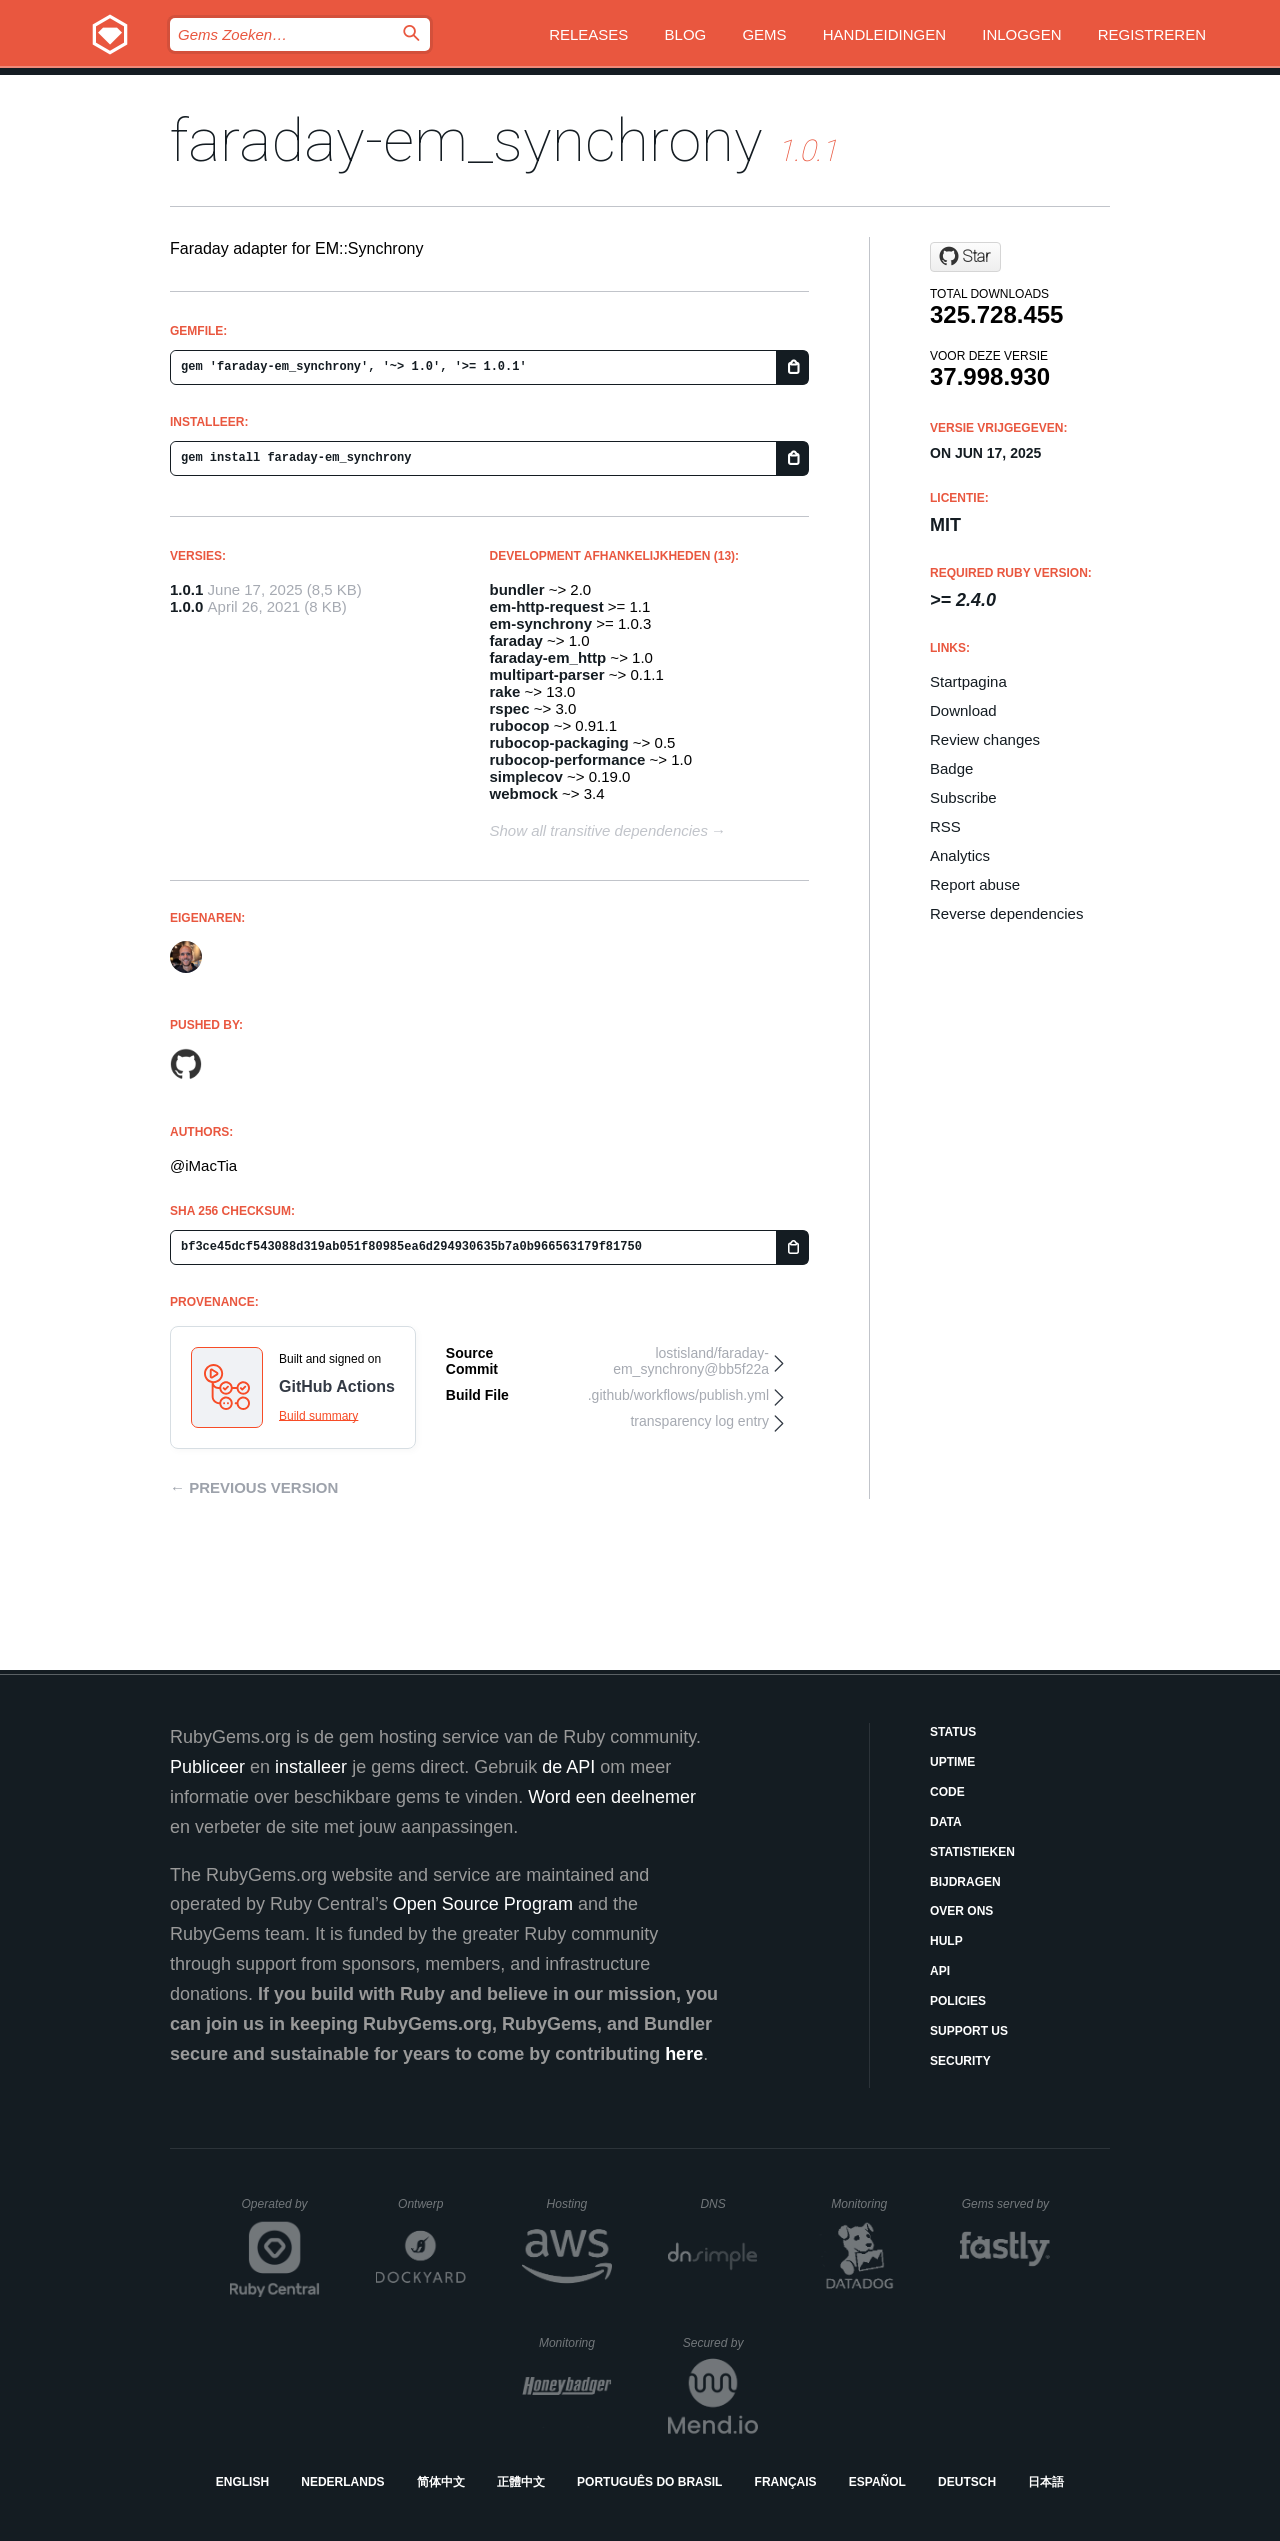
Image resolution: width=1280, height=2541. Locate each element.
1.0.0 (186, 606)
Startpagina (968, 681)
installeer (311, 1767)
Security (960, 2061)
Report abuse (975, 884)
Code (947, 1792)
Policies (958, 2001)
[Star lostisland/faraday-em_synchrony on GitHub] (965, 257)
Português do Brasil (649, 2482)
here (684, 2054)
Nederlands (342, 2482)
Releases (588, 34)
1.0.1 (186, 589)
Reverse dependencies (1006, 913)
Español (877, 2482)
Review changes (985, 739)
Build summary (318, 1416)
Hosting (579, 2204)
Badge (951, 768)
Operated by (281, 2211)
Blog (686, 34)
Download (963, 710)
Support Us (969, 2031)
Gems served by (1006, 2204)
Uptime (952, 1762)
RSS (945, 826)
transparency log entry (699, 1421)
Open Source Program (483, 1904)
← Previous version (254, 1487)
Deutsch (967, 2482)
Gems (764, 34)
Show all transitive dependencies (599, 830)
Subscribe (963, 797)
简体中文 (441, 2482)
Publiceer (207, 1767)
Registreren (1152, 34)
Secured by (720, 2343)
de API (568, 1767)
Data (946, 1822)
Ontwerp (432, 2204)
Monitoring (867, 2204)
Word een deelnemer (612, 1797)
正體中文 (521, 2482)
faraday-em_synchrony (466, 140)
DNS (729, 2204)
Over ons (961, 1911)
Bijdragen (965, 1882)
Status (953, 1732)
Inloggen (1021, 34)
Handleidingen (884, 34)
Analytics (960, 855)
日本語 (1046, 2482)
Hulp (946, 1941)
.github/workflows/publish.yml (678, 1395)
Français (786, 2482)
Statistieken (972, 1852)
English (242, 2482)
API (940, 1971)
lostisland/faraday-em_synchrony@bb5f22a (691, 1361)
